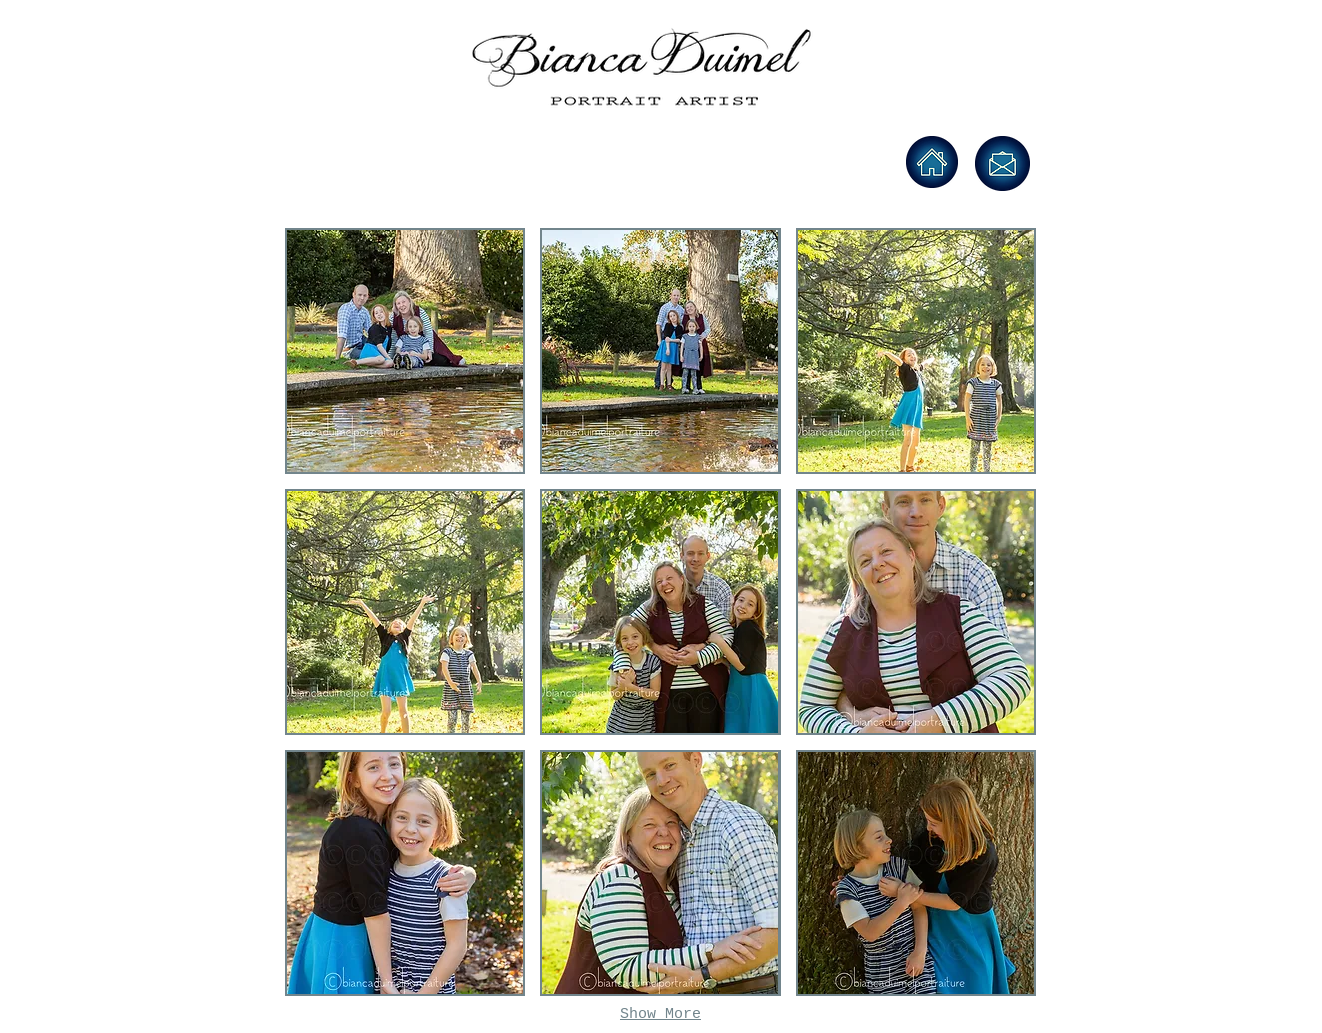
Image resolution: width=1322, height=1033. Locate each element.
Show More (660, 1014)
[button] (405, 351)
